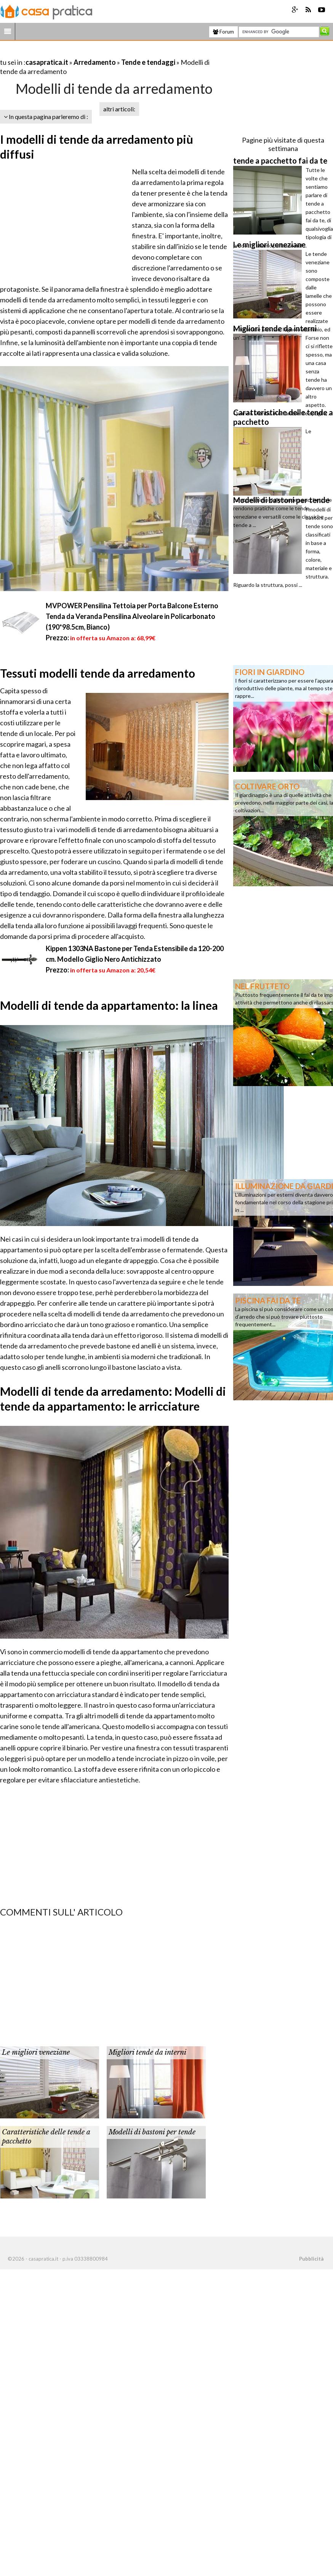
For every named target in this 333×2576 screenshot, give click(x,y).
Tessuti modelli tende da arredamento (97, 673)
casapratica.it (47, 62)
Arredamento (95, 62)
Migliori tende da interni (147, 2052)
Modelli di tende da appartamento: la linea (109, 1005)
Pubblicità (311, 2259)
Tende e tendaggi (148, 62)
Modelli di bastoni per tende (152, 2132)
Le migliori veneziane (36, 2052)
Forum (223, 32)
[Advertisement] (89, 53)
